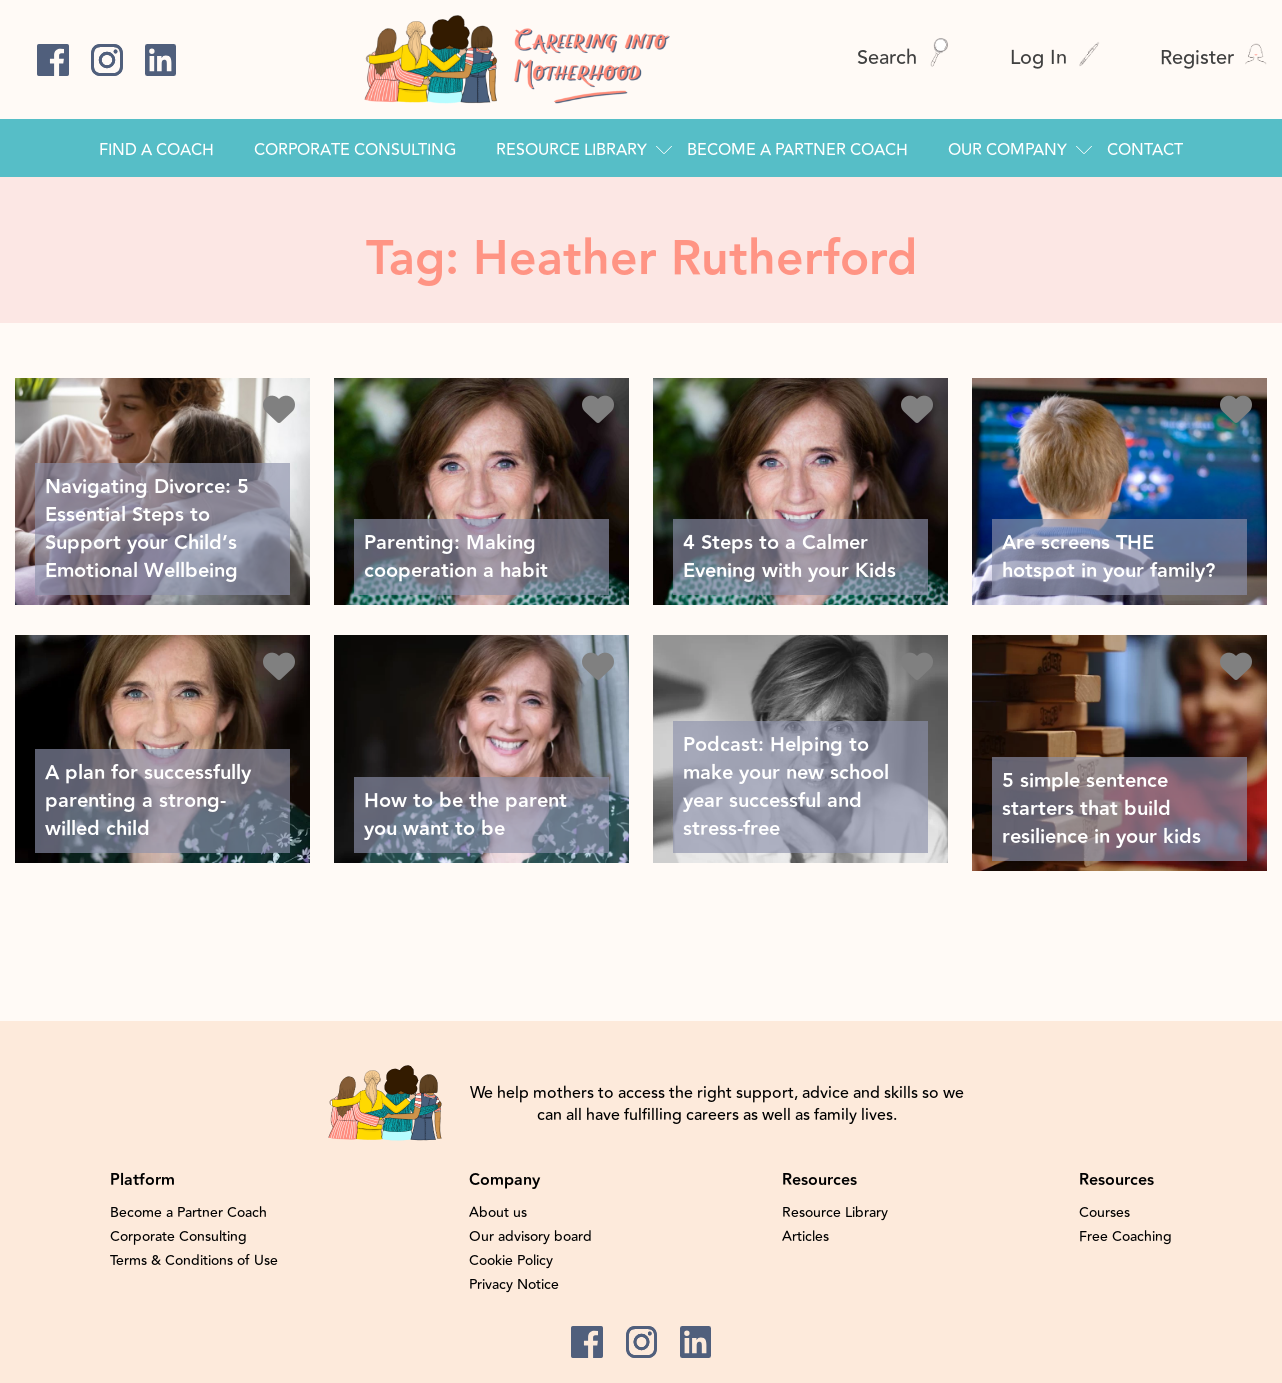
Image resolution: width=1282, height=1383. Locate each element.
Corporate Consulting (355, 150)
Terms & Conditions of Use (194, 1261)
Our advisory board (530, 1237)
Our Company (1007, 150)
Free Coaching (1125, 1237)
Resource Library (571, 150)
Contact (1145, 150)
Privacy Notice (514, 1285)
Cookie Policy (511, 1261)
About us (498, 1213)
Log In (1055, 57)
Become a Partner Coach (797, 150)
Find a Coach (156, 150)
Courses (1104, 1213)
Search (903, 57)
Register (1213, 57)
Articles (805, 1237)
